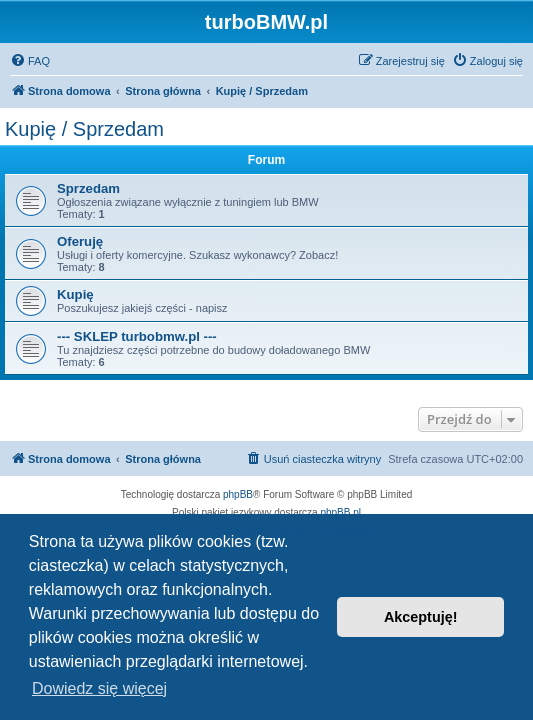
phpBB (238, 494)
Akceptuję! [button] (421, 617)
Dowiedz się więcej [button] (99, 688)
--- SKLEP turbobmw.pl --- (137, 336)
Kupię (75, 294)
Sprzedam (88, 188)
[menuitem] (30, 61)
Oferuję (80, 241)
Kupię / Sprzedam (84, 129)
